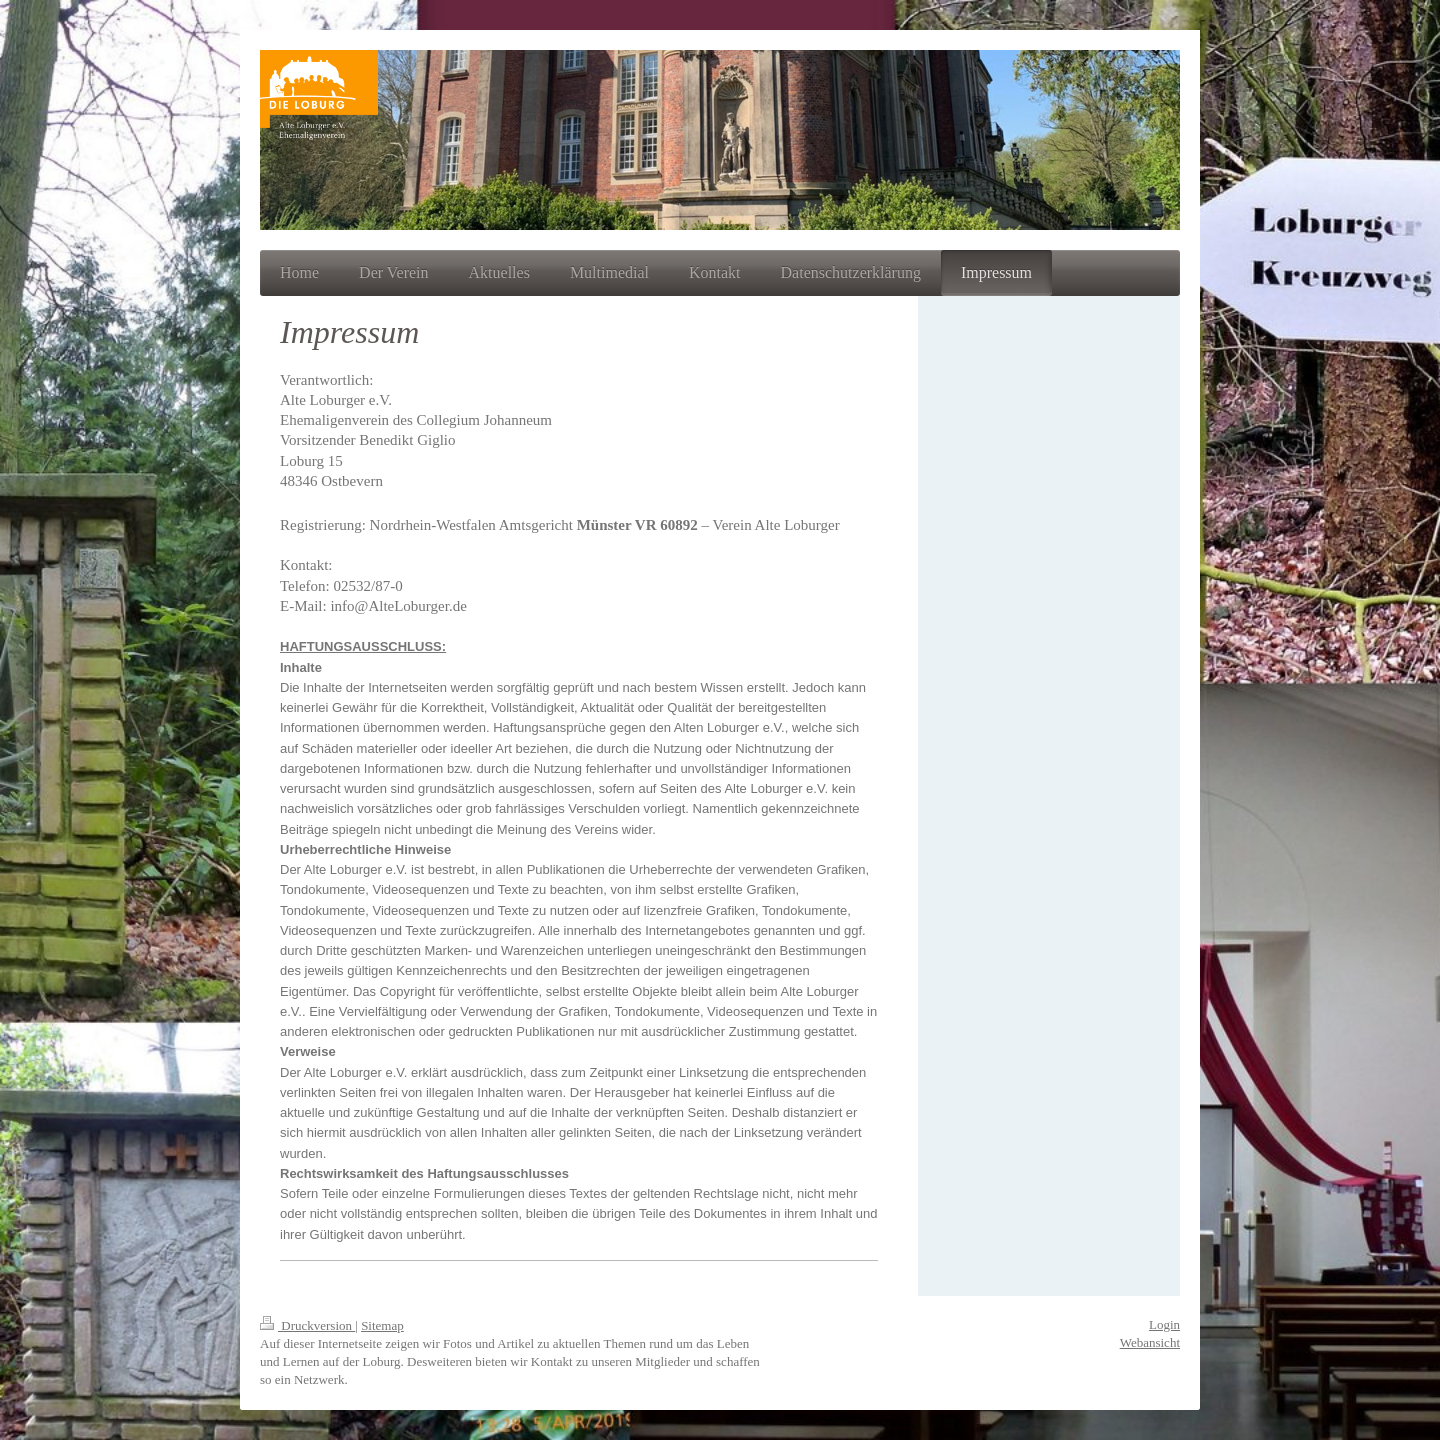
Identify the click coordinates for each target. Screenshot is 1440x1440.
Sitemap (382, 1325)
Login (1164, 1324)
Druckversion (307, 1325)
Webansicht (1150, 1342)
